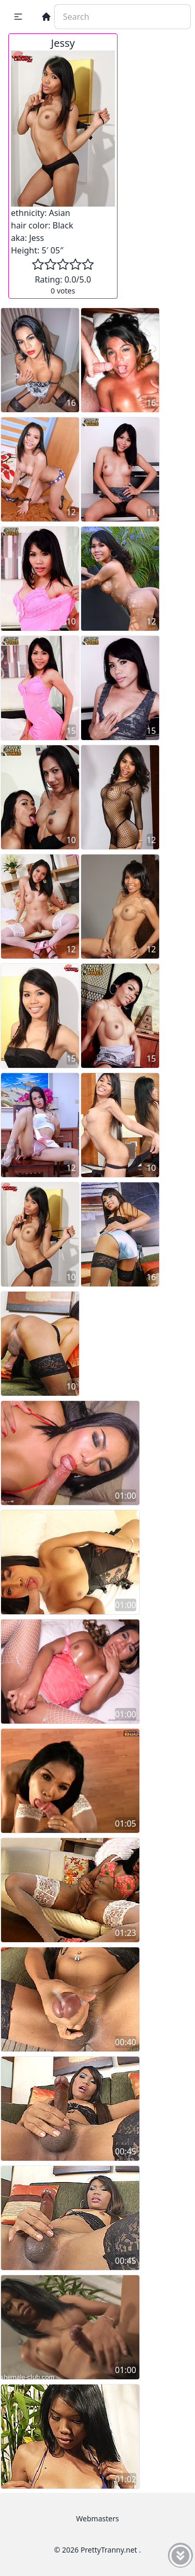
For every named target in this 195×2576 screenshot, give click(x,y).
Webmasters (97, 2518)
